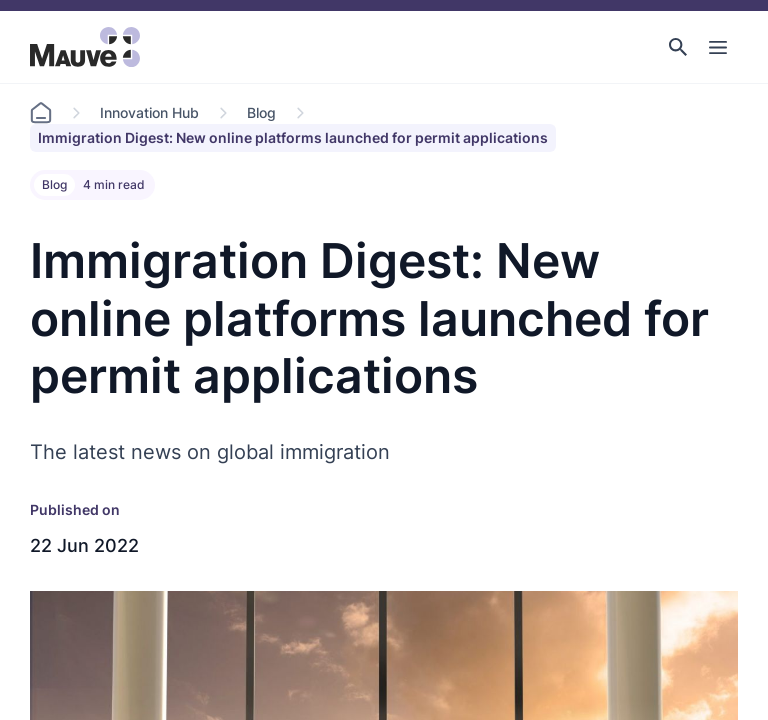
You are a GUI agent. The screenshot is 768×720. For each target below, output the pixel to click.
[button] (678, 47)
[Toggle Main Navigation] (718, 47)
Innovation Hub (149, 112)
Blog (261, 112)
